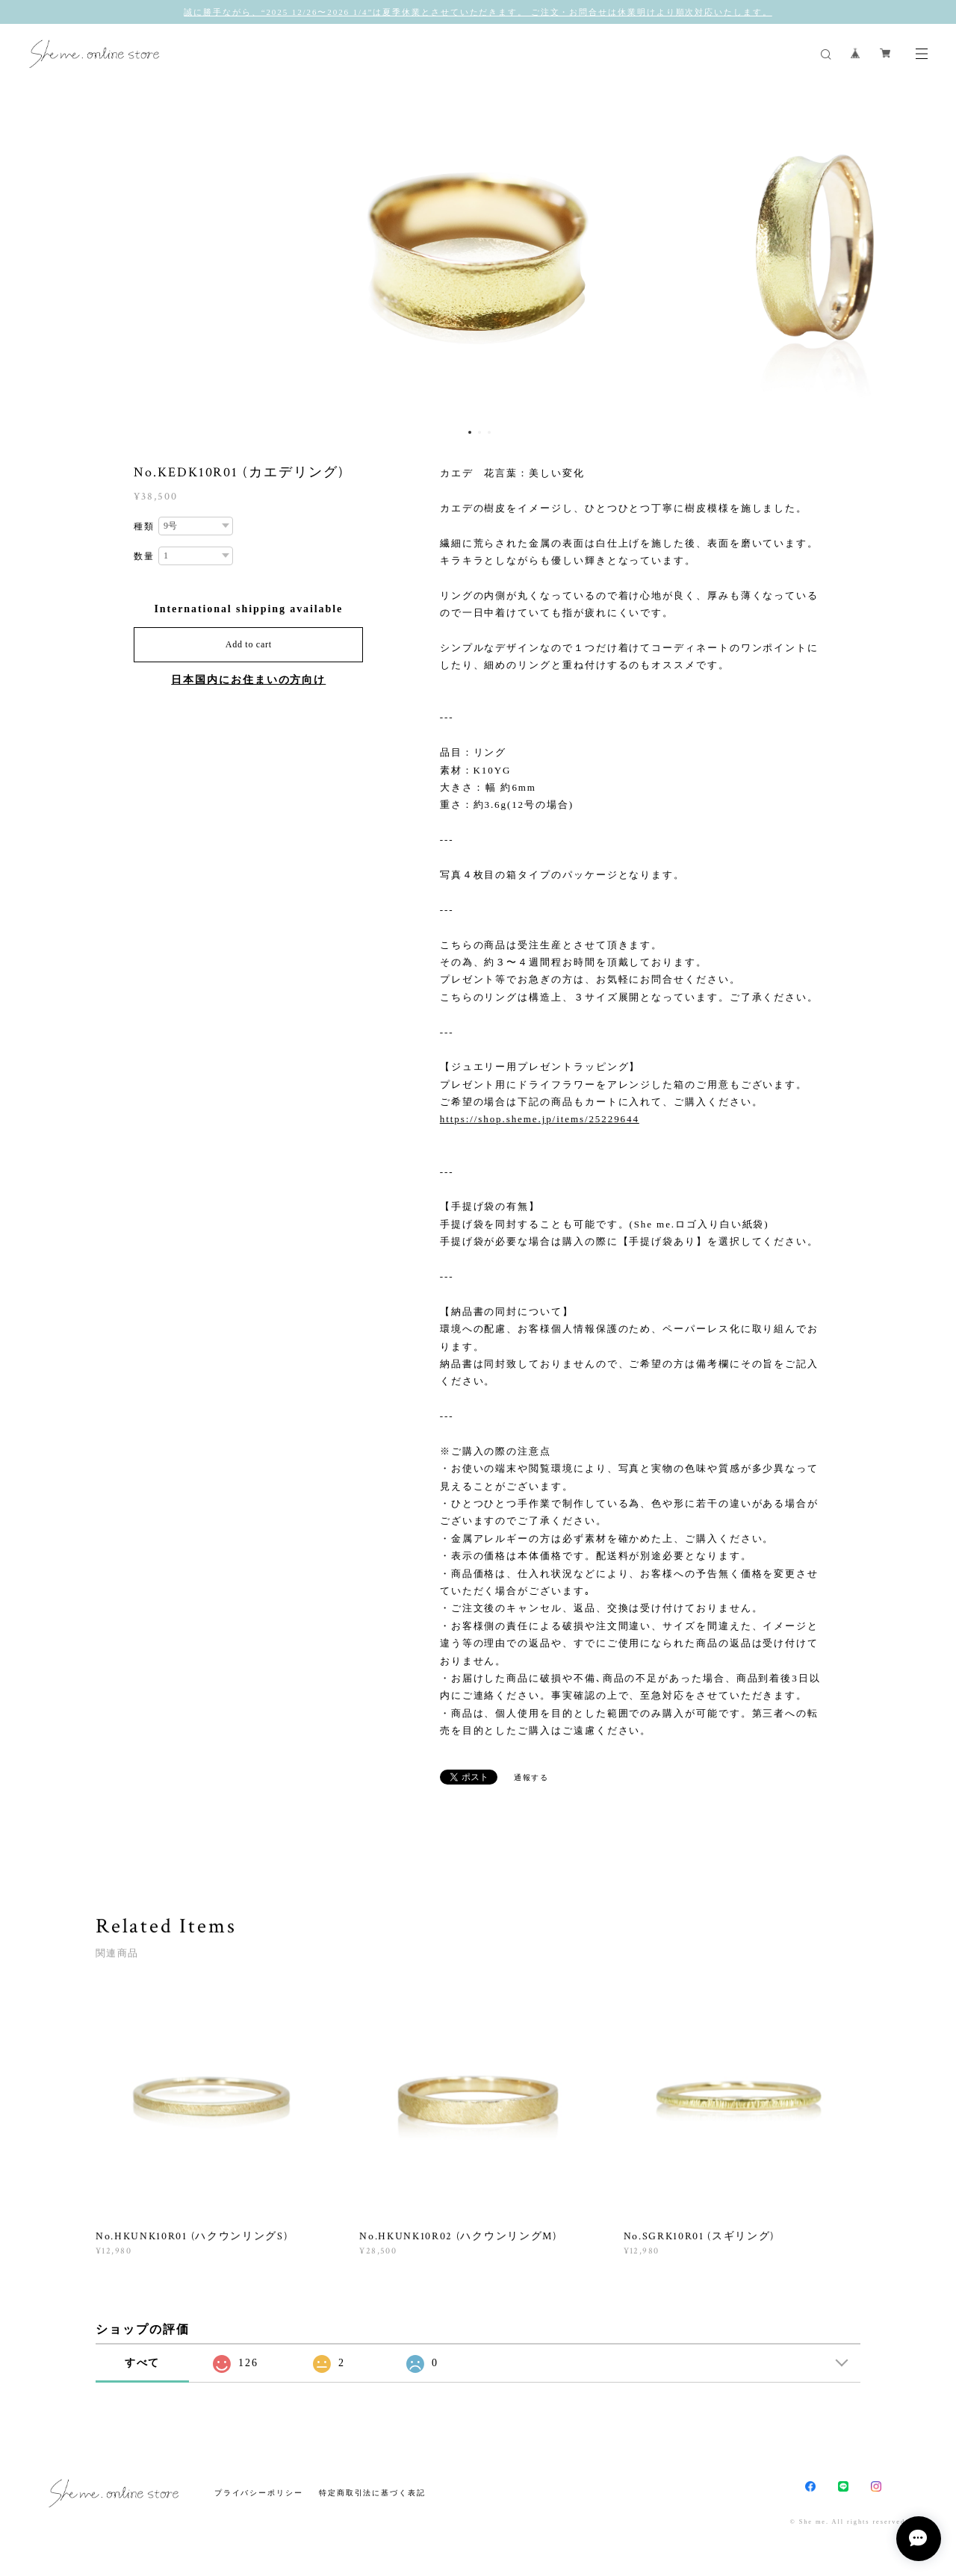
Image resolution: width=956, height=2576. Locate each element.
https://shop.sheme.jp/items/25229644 (539, 1118)
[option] (478, 252)
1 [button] (469, 432)
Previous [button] (22, 251)
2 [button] (479, 432)
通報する (532, 1777)
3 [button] (489, 432)
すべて (143, 2362)
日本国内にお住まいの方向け (248, 679)
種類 (144, 526)
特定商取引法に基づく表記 (372, 2493)
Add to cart (249, 644)
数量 (144, 556)
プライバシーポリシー (258, 2493)
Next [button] (933, 251)
